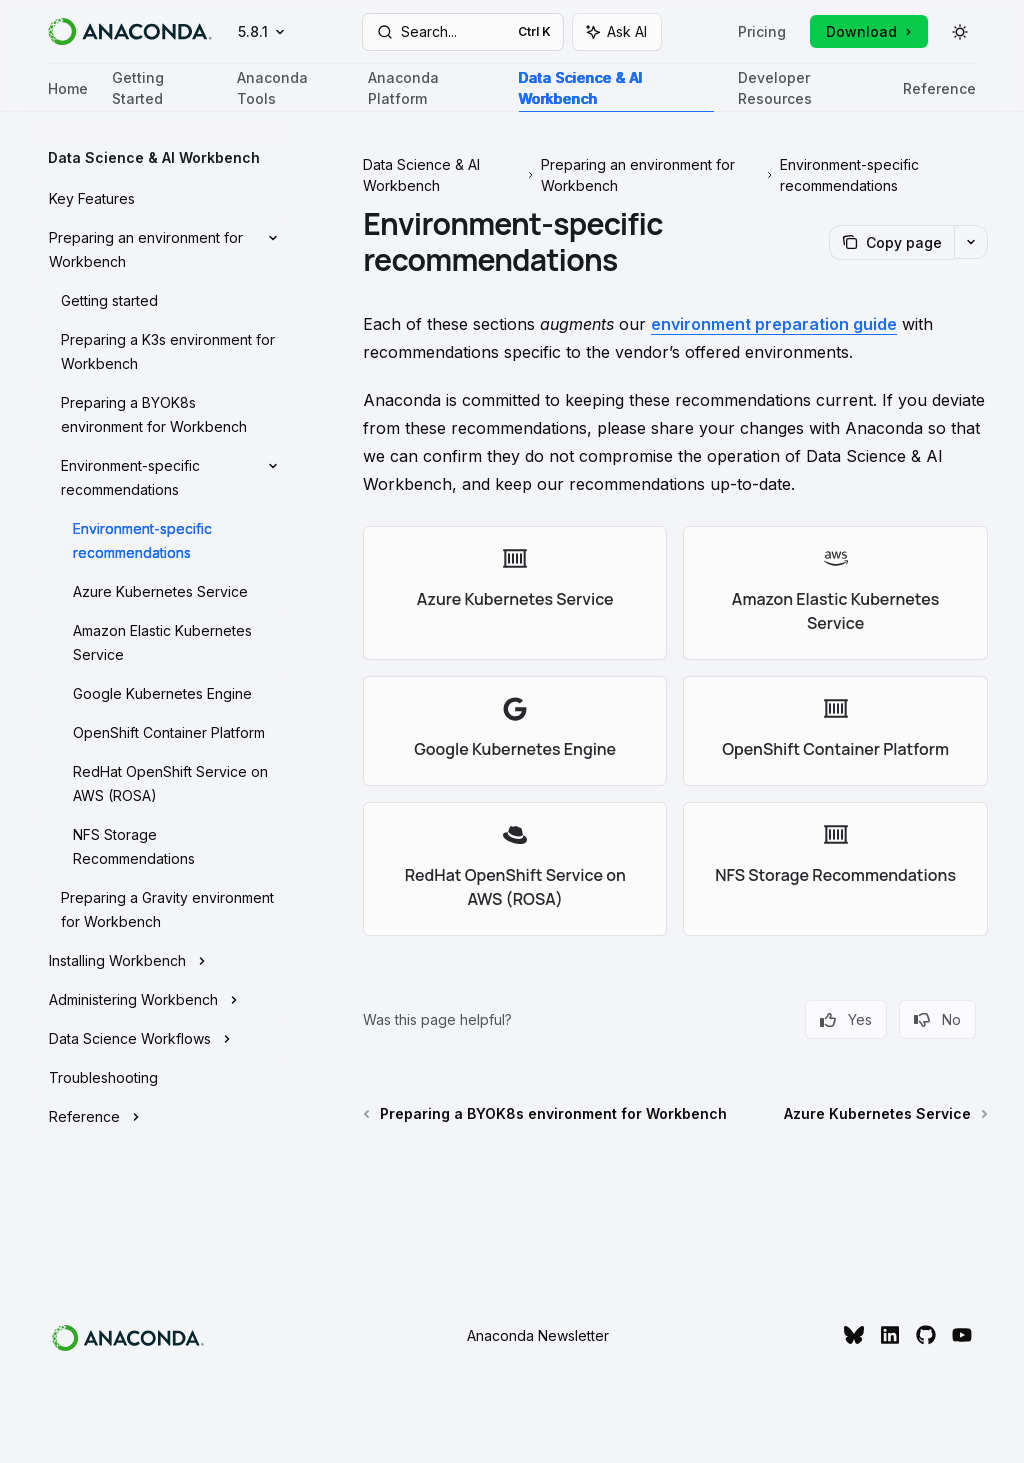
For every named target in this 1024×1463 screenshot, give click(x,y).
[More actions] (971, 242)
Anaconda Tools (290, 90)
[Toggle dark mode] (960, 32)
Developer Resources (808, 90)
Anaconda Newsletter (538, 1335)
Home (68, 96)
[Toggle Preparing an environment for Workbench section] (160, 250)
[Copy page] (891, 242)
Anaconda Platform (431, 90)
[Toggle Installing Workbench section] (160, 961)
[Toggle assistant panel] (617, 32)
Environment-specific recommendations (849, 175)
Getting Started (162, 90)
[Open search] (463, 32)
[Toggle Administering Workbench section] (160, 1000)
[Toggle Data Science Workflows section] (160, 1039)
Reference (939, 96)
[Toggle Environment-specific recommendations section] (160, 478)
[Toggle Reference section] (160, 1117)
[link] (515, 593)
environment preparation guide (774, 324)
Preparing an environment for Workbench (638, 175)
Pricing (762, 31)
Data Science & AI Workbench (616, 90)
